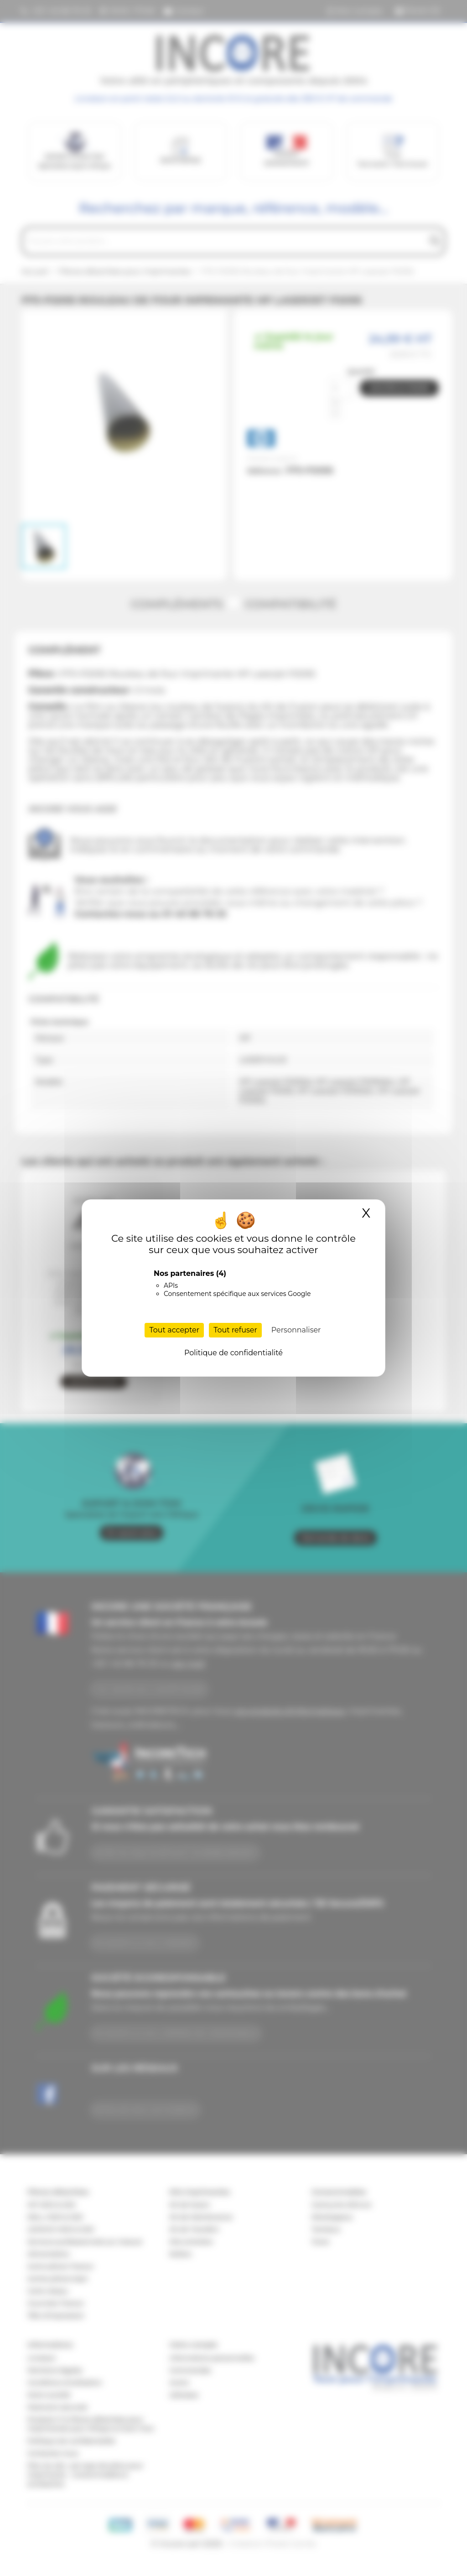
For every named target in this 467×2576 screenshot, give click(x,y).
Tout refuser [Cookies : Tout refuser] (235, 1330)
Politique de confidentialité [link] (233, 1352)
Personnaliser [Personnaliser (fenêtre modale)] (296, 1330)
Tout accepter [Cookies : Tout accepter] (174, 1330)
